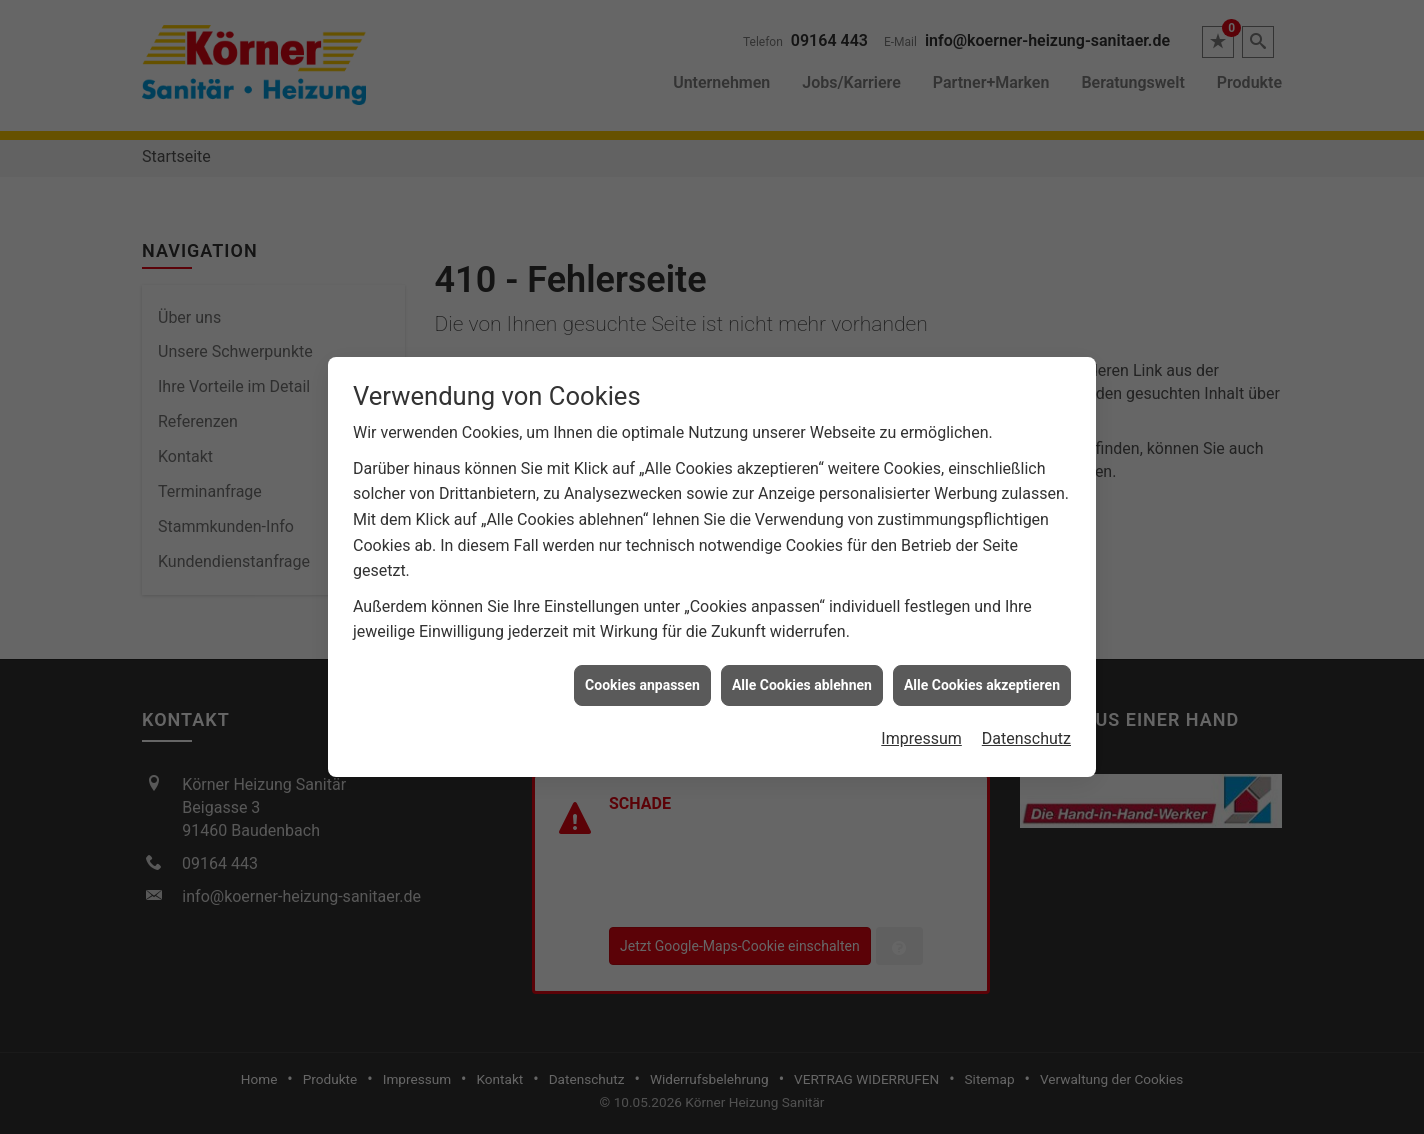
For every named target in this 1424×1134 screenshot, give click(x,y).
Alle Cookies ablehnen (802, 677)
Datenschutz (1026, 730)
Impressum (921, 730)
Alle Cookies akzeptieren (982, 677)
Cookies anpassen (642, 677)
